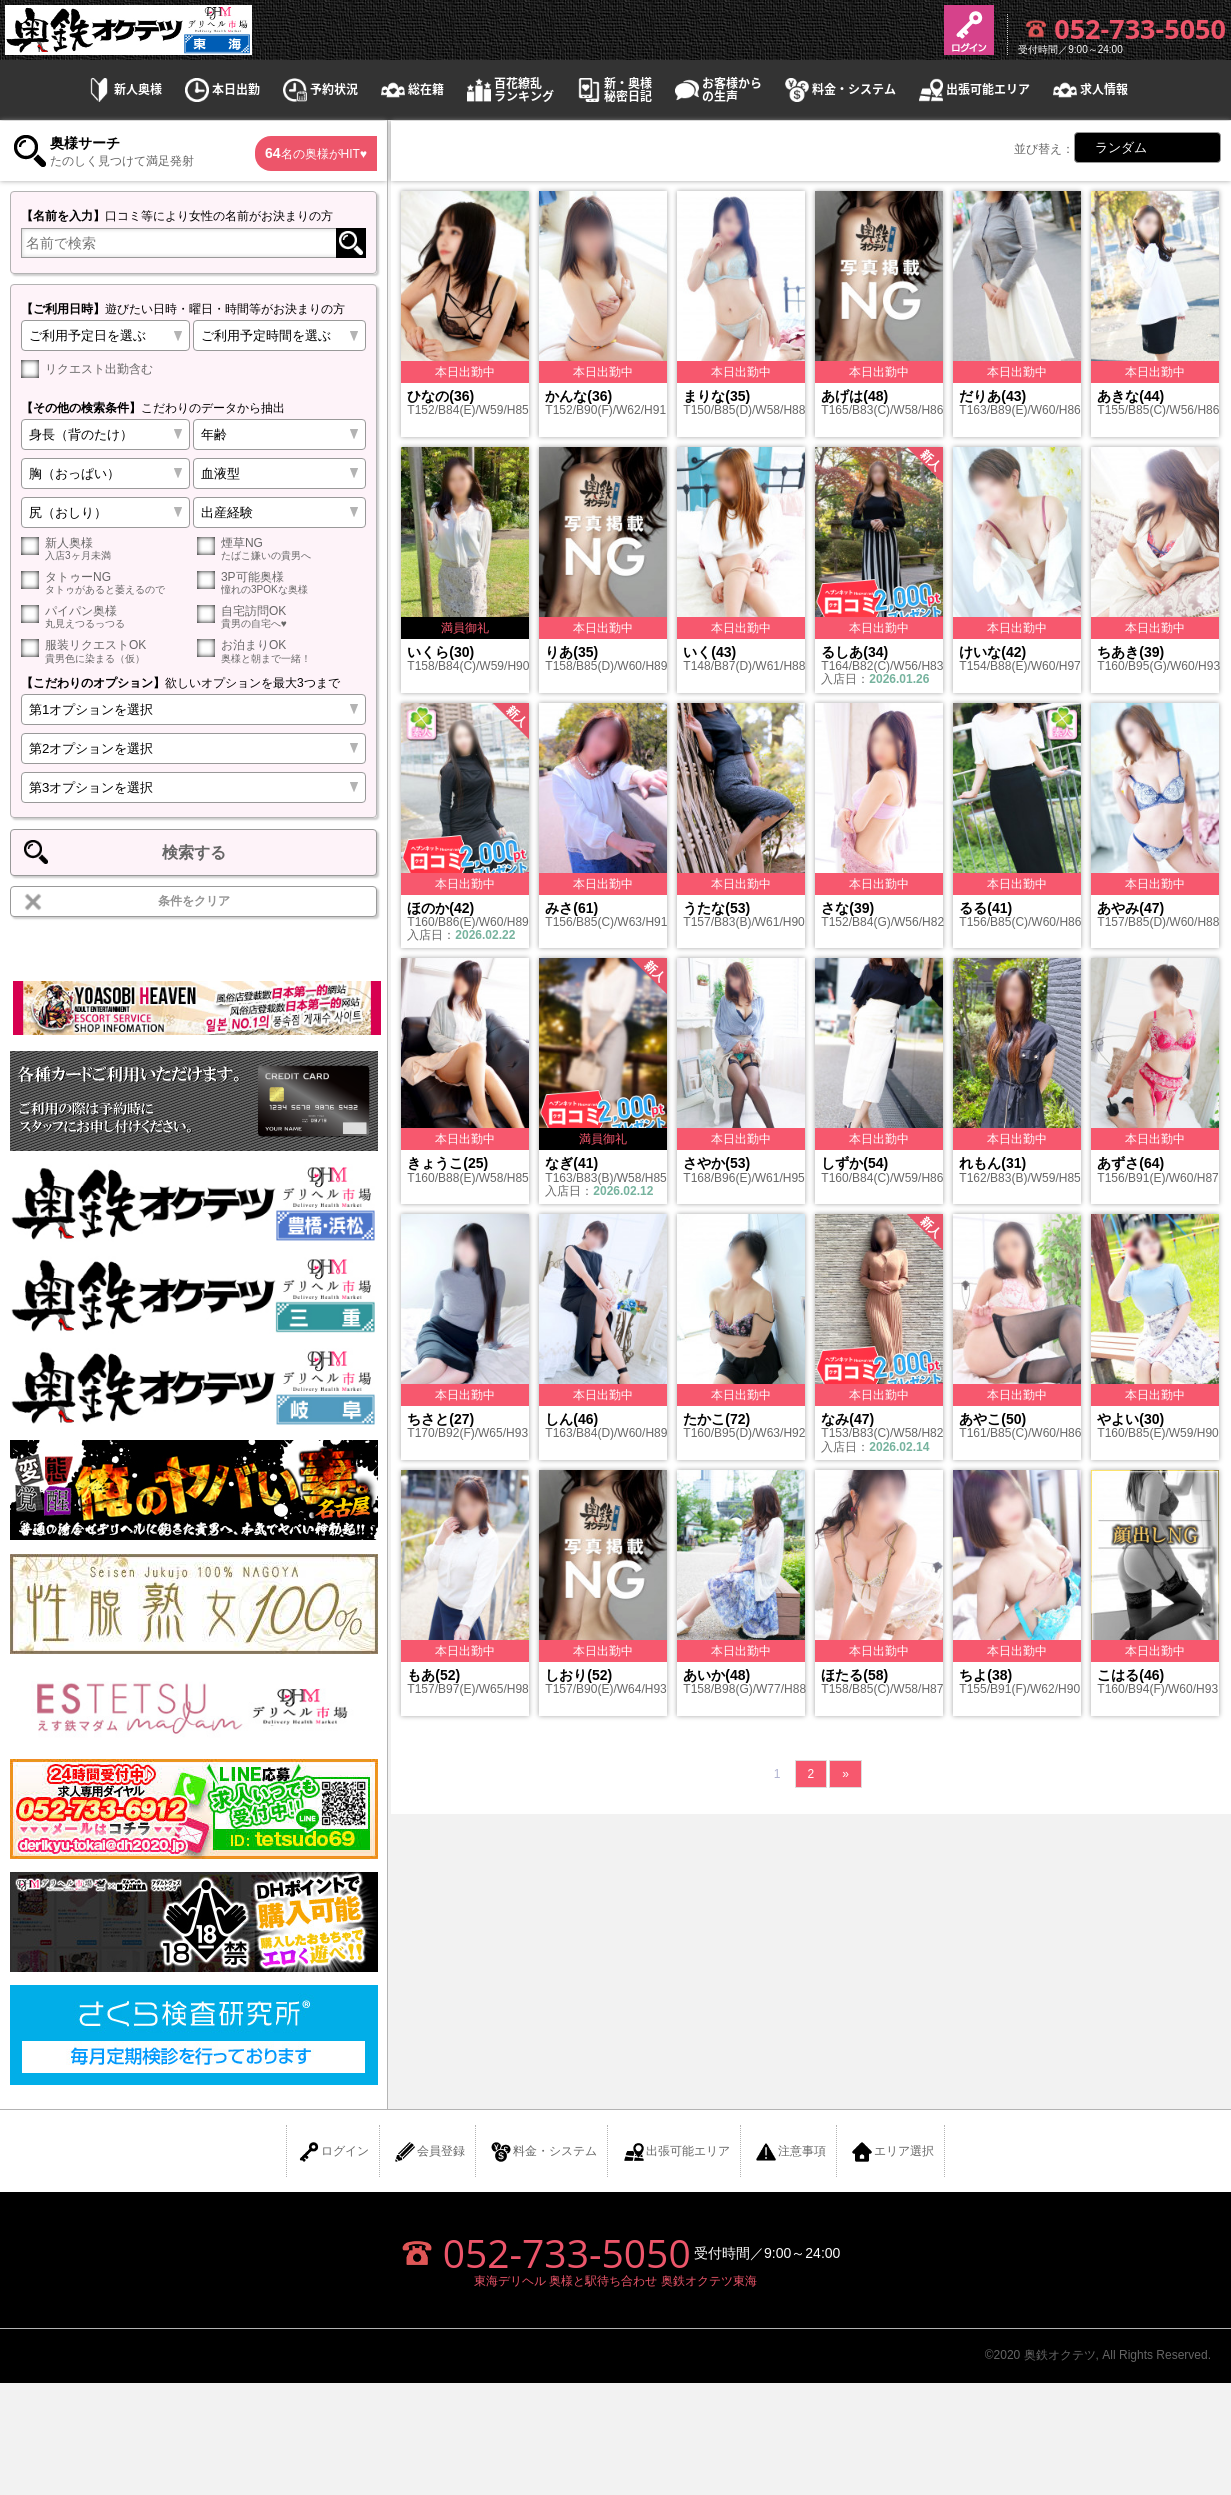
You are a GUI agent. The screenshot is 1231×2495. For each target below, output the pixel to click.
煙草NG (281, 548)
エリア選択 (892, 2152)
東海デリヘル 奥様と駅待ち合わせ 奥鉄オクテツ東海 (615, 2281)
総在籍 (411, 89)
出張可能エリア (973, 89)
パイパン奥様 (105, 616)
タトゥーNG (105, 582)
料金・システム (839, 89)
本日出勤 (221, 89)
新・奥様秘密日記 (613, 90)
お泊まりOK (281, 650)
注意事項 (790, 2152)
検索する (194, 852)
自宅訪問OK (281, 616)
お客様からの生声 (717, 90)
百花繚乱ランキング (509, 90)
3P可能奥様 (281, 582)
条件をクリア (194, 901)
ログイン (333, 2152)
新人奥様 (123, 89)
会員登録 (429, 2152)
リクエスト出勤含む (87, 369)
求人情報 (1089, 89)
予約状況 (319, 89)
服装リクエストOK (105, 650)
